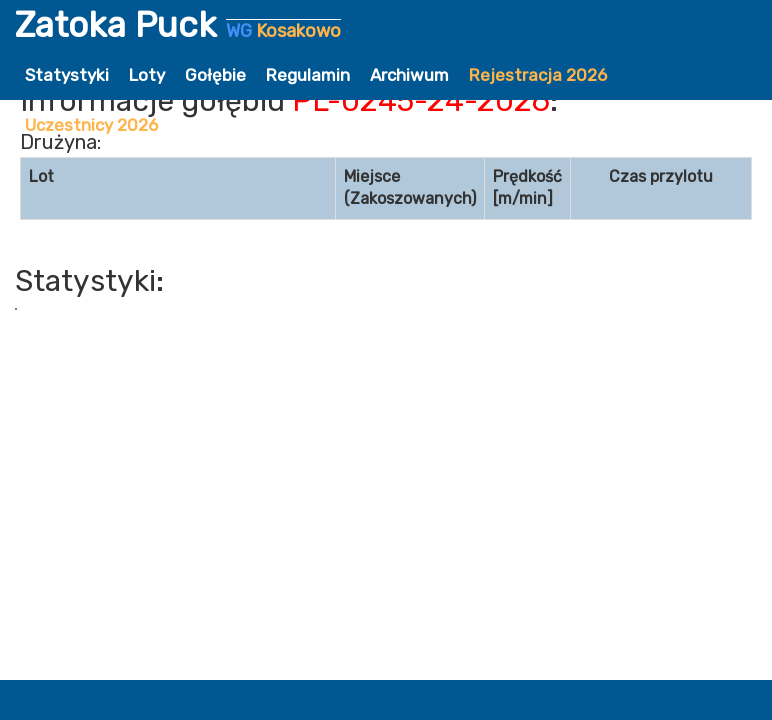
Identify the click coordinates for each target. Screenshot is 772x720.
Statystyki (67, 75)
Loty (147, 75)
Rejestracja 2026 (538, 75)
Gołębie (215, 75)
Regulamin (308, 75)
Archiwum (409, 75)
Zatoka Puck (178, 25)
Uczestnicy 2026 (91, 125)
